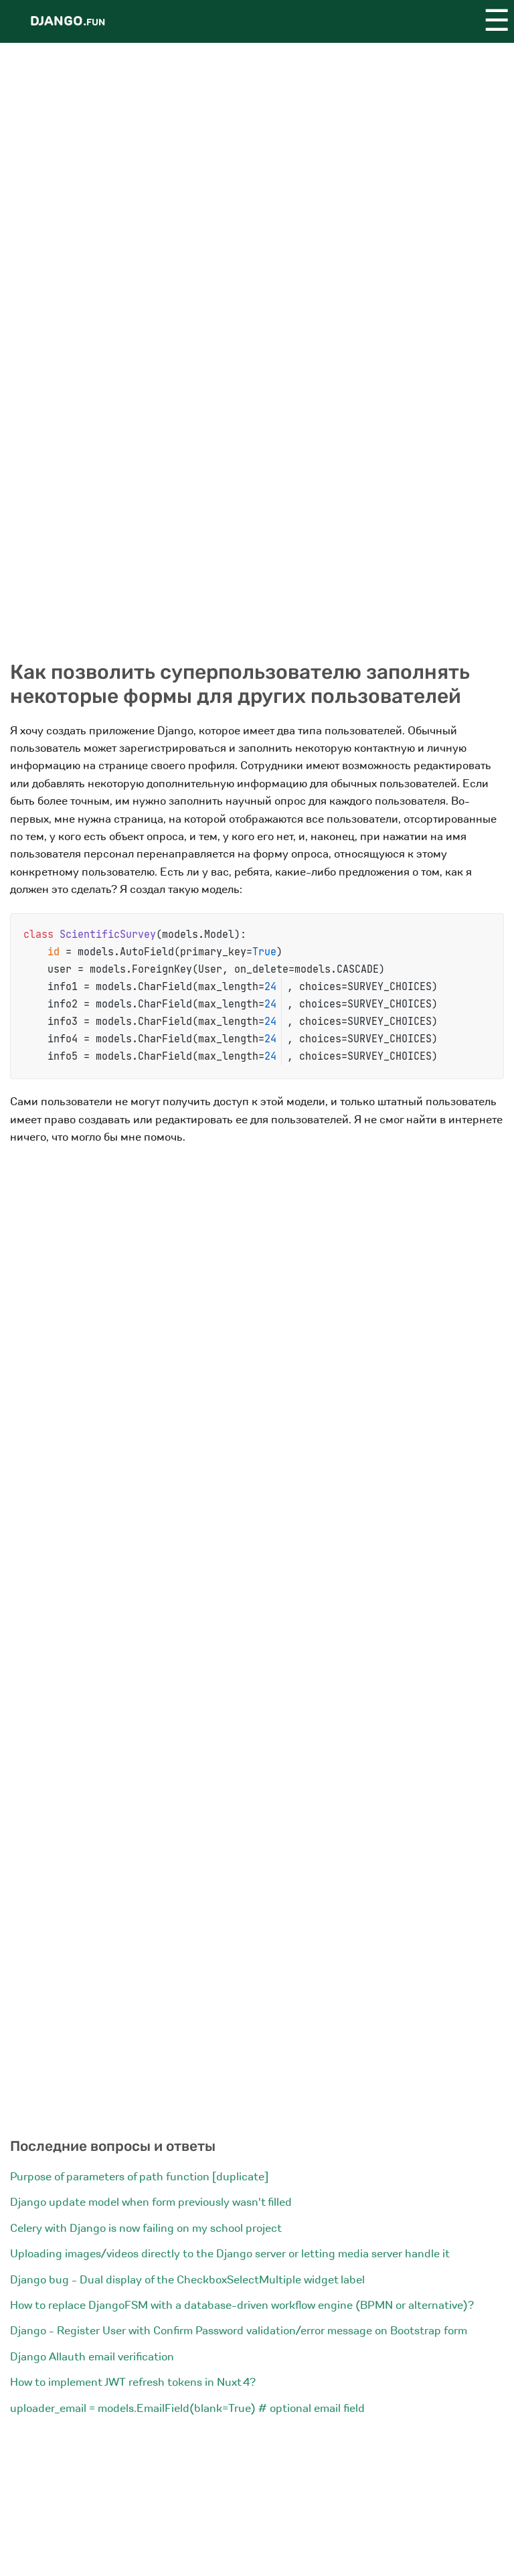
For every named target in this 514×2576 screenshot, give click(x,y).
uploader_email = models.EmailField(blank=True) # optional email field (187, 2408)
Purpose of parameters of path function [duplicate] (139, 2176)
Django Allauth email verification (92, 2356)
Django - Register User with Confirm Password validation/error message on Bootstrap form (238, 2330)
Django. (67, 21)
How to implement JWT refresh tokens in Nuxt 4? (133, 2382)
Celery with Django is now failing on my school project (146, 2228)
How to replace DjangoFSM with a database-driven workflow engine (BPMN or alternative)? (242, 2305)
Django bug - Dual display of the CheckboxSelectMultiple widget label (187, 2279)
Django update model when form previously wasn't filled (151, 2202)
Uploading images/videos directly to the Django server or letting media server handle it (230, 2253)
